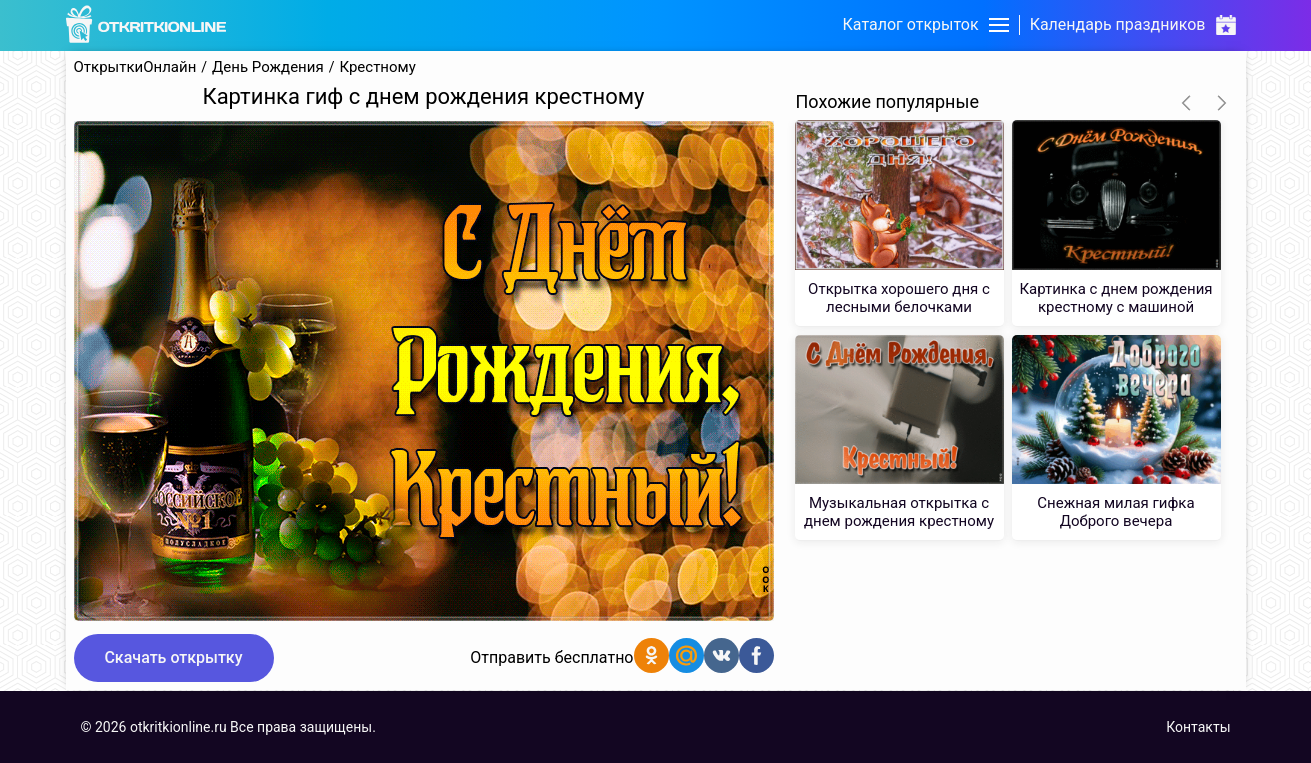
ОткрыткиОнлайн (135, 67)
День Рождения (268, 67)
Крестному (377, 67)
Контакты (1198, 727)
